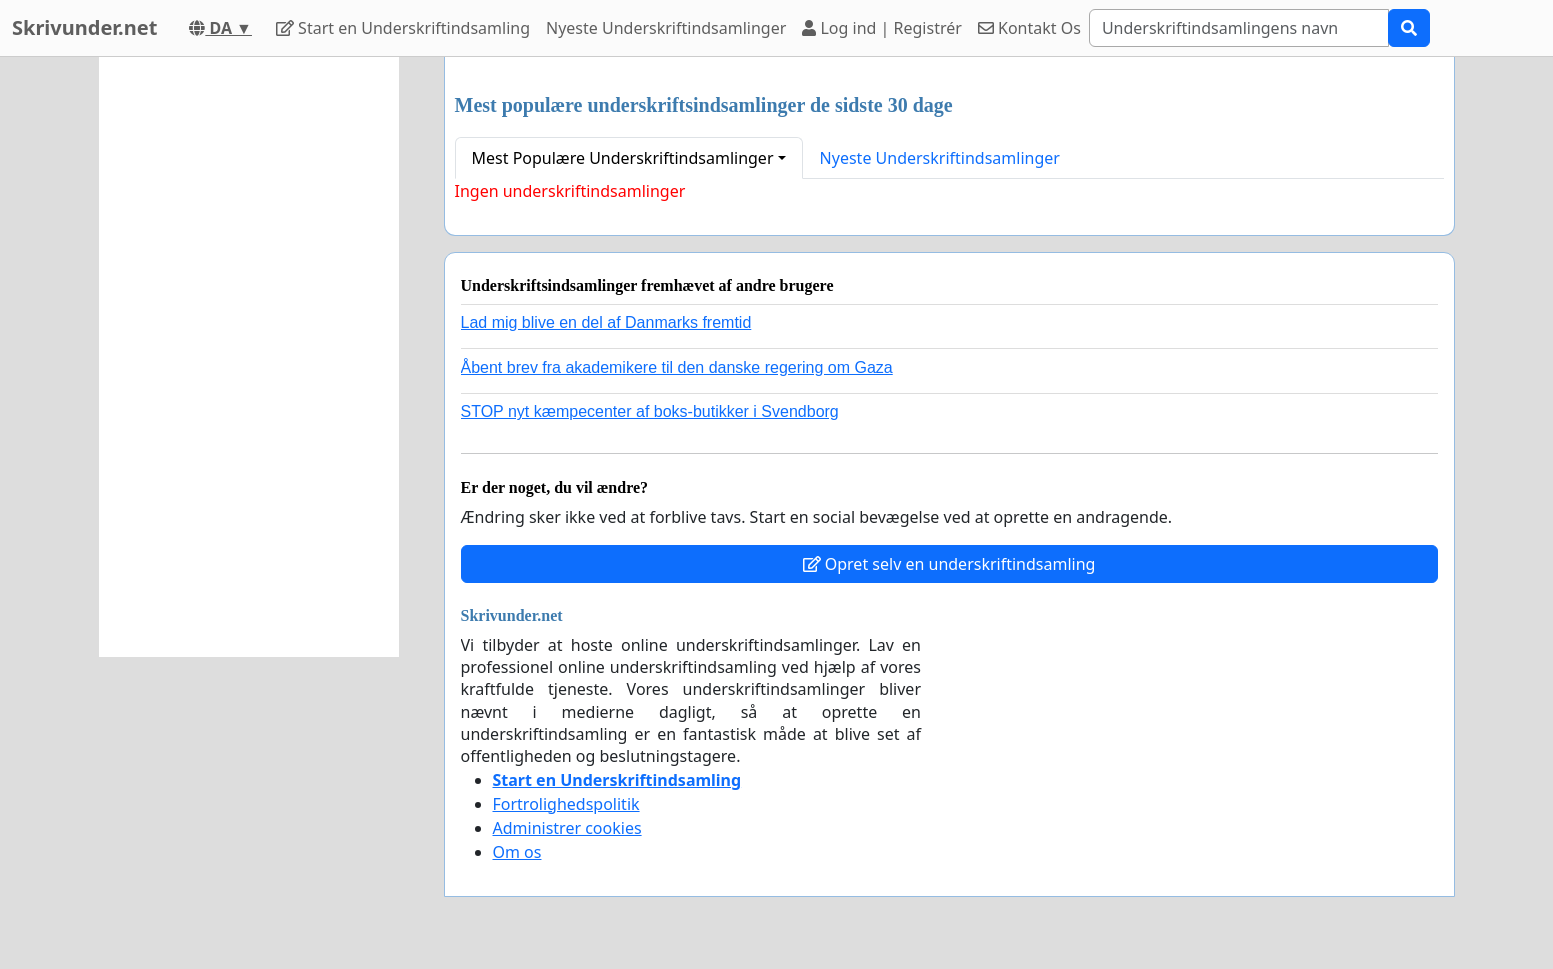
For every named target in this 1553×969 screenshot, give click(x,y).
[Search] (1239, 28)
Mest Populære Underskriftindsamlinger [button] (623, 158)
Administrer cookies (567, 828)
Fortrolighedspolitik (566, 804)
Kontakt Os (1029, 28)
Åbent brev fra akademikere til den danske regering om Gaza (677, 367)
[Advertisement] (249, 357)
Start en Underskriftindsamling (403, 28)
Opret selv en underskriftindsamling (949, 564)
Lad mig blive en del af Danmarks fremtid (606, 322)
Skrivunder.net (84, 27)
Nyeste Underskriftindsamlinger (666, 28)
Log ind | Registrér (882, 28)
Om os (517, 852)
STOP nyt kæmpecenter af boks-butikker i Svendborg (650, 411)
